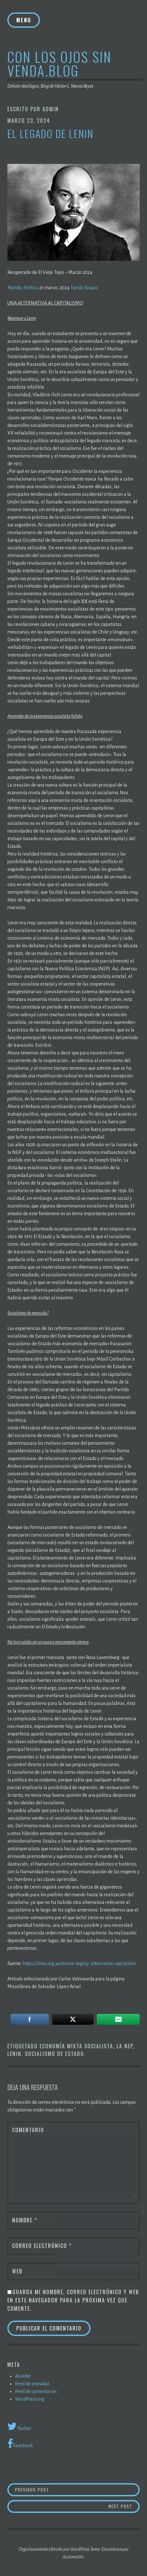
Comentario (28, 2130)
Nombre (24, 2220)
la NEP (125, 2046)
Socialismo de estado (54, 2054)
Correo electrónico (42, 2245)
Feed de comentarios (36, 2391)
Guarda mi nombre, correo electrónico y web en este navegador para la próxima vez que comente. (73, 2300)
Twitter (19, 2426)
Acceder (23, 2376)
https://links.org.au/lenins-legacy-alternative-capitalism (79, 1963)
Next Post (124, 2506)
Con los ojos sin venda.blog (59, 63)
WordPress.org (29, 2399)
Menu (23, 20)
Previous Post (71, 2489)
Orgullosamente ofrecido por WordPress (54, 2549)
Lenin (14, 2054)
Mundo (14, 287)
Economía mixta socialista (76, 2046)
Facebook (20, 2444)
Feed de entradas (32, 2383)
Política (30, 287)
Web (17, 2271)
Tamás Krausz (84, 287)
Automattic (73, 2556)
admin (51, 109)
